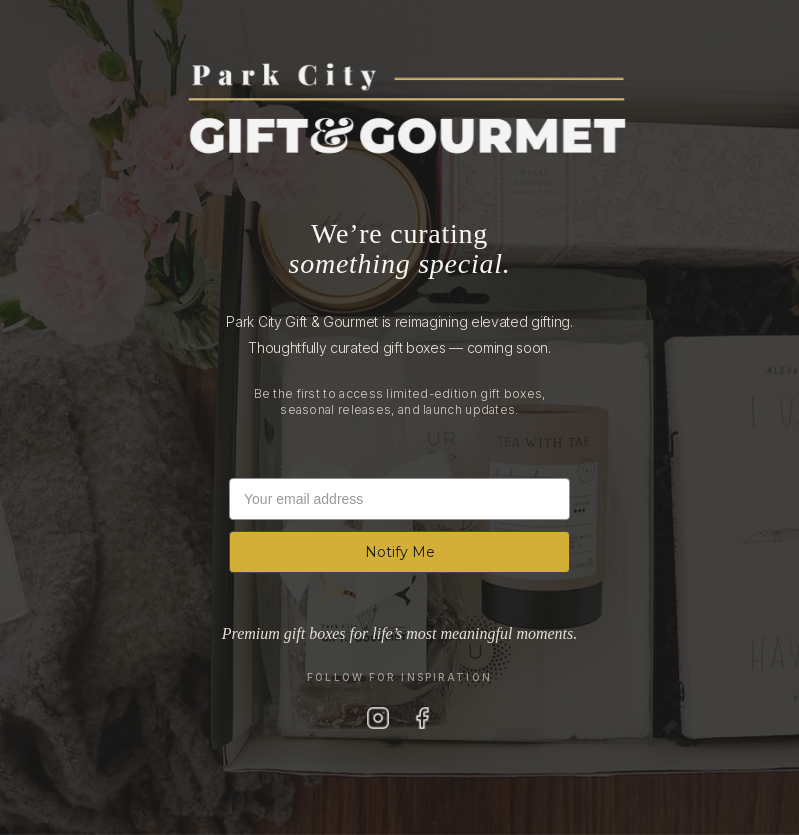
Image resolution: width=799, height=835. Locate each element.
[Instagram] (378, 718)
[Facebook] (422, 718)
